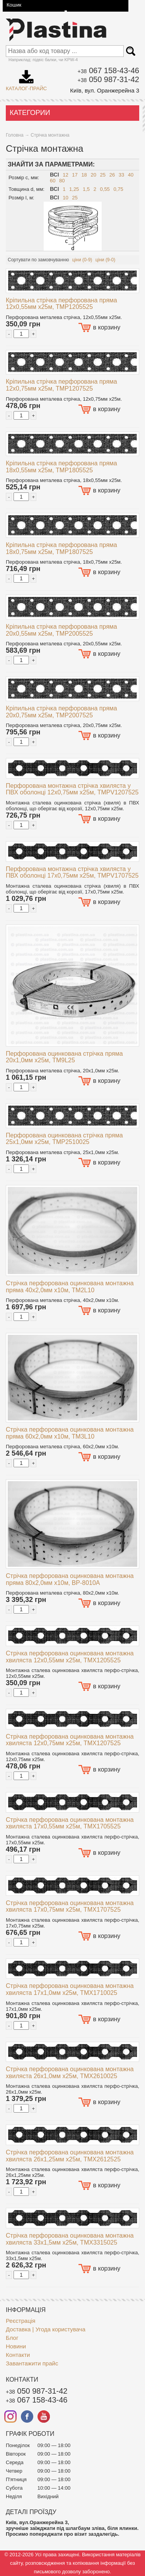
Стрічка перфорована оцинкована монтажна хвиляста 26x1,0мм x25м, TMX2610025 (70, 2072)
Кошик (14, 5)
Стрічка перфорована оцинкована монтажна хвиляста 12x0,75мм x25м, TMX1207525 (70, 1740)
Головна (15, 135)
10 (65, 198)
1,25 (74, 189)
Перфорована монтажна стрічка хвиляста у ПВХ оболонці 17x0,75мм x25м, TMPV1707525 (72, 872)
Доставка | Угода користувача (45, 2329)
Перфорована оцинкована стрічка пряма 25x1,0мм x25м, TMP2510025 (64, 1139)
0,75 (118, 189)
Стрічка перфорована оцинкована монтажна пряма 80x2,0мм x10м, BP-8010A (70, 1579)
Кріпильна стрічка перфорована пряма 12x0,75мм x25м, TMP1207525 (61, 385)
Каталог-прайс (26, 78)
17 (74, 175)
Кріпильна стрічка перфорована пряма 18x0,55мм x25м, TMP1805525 (61, 466)
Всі (54, 175)
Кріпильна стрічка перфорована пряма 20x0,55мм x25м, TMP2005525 (61, 630)
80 (62, 181)
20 (93, 175)
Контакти (18, 2354)
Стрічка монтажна (50, 135)
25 (103, 175)
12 (65, 175)
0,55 (105, 189)
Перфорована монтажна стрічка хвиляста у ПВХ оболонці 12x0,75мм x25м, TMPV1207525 (72, 789)
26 (112, 175)
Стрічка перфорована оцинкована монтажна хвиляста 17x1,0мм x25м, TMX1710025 (70, 1989)
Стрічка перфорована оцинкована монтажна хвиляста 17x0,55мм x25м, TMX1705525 (70, 1823)
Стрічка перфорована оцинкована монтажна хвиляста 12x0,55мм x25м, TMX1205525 (70, 1657)
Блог (12, 2337)
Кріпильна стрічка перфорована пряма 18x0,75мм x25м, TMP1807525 (61, 548)
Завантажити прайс (32, 2363)
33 (121, 175)
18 (84, 175)
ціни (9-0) (106, 259)
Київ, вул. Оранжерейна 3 (104, 90)
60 (52, 181)
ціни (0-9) (82, 259)
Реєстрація (20, 2320)
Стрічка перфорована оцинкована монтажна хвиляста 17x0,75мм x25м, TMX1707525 (70, 1906)
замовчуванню (53, 259)
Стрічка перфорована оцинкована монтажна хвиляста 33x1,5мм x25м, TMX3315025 (70, 2239)
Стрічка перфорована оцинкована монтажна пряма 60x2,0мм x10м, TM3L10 (70, 1433)
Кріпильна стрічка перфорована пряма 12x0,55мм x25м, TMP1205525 (61, 303)
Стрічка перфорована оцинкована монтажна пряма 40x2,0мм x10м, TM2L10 (70, 1286)
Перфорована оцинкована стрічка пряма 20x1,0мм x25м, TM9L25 (64, 1057)
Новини (16, 2346)
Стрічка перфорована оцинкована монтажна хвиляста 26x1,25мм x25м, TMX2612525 (70, 2156)
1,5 (86, 189)
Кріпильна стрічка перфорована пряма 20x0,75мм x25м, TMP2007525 (61, 712)
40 (130, 175)
